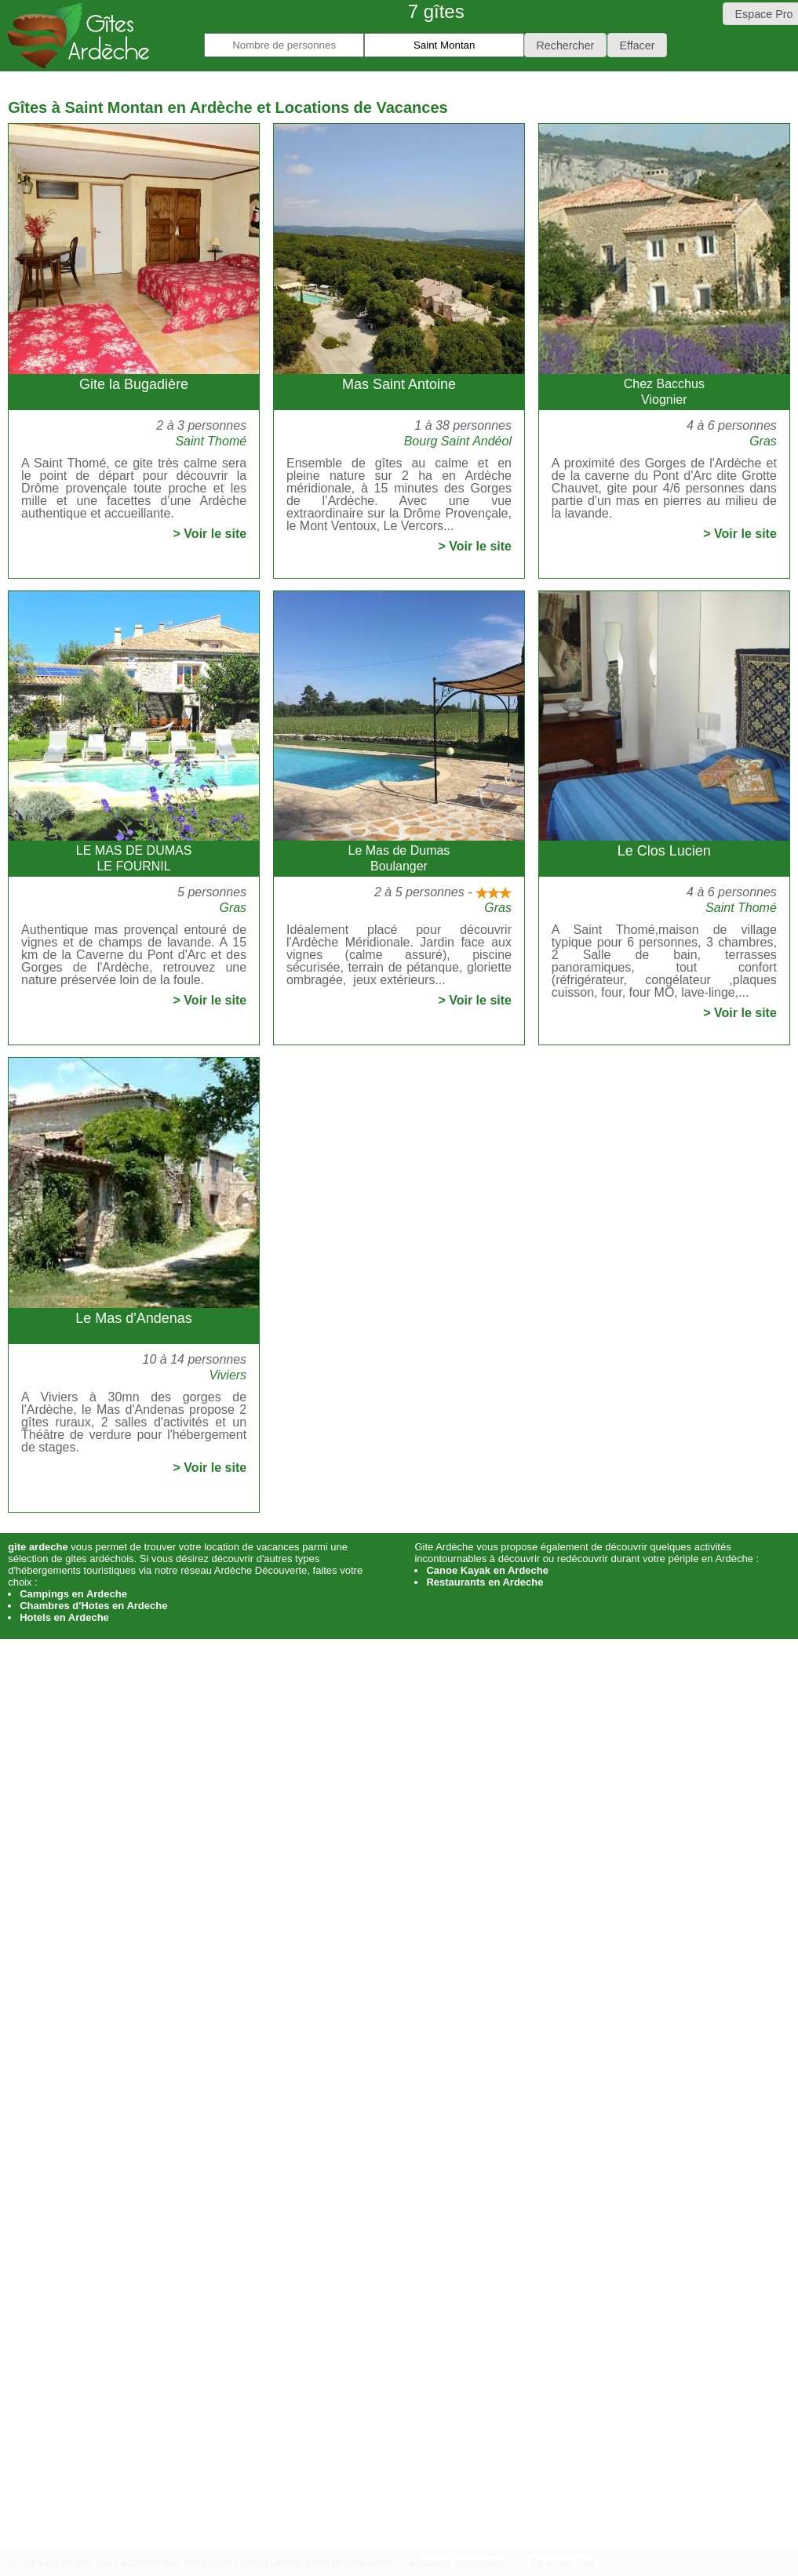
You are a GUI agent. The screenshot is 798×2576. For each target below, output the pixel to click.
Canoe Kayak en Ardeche (487, 1570)
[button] (565, 45)
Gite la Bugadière (133, 384)
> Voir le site (210, 534)
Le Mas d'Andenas (133, 1318)
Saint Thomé (210, 441)
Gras (763, 441)
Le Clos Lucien (664, 851)
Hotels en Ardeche (64, 1617)
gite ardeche (38, 1547)
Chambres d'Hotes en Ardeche (93, 1605)
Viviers (227, 1375)
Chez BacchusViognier (664, 391)
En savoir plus (563, 2562)
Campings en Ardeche (73, 1594)
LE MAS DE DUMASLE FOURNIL (134, 858)
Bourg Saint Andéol (458, 441)
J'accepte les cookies (457, 2562)
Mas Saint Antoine (399, 384)
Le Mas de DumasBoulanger (399, 858)
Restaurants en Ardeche (484, 1582)
